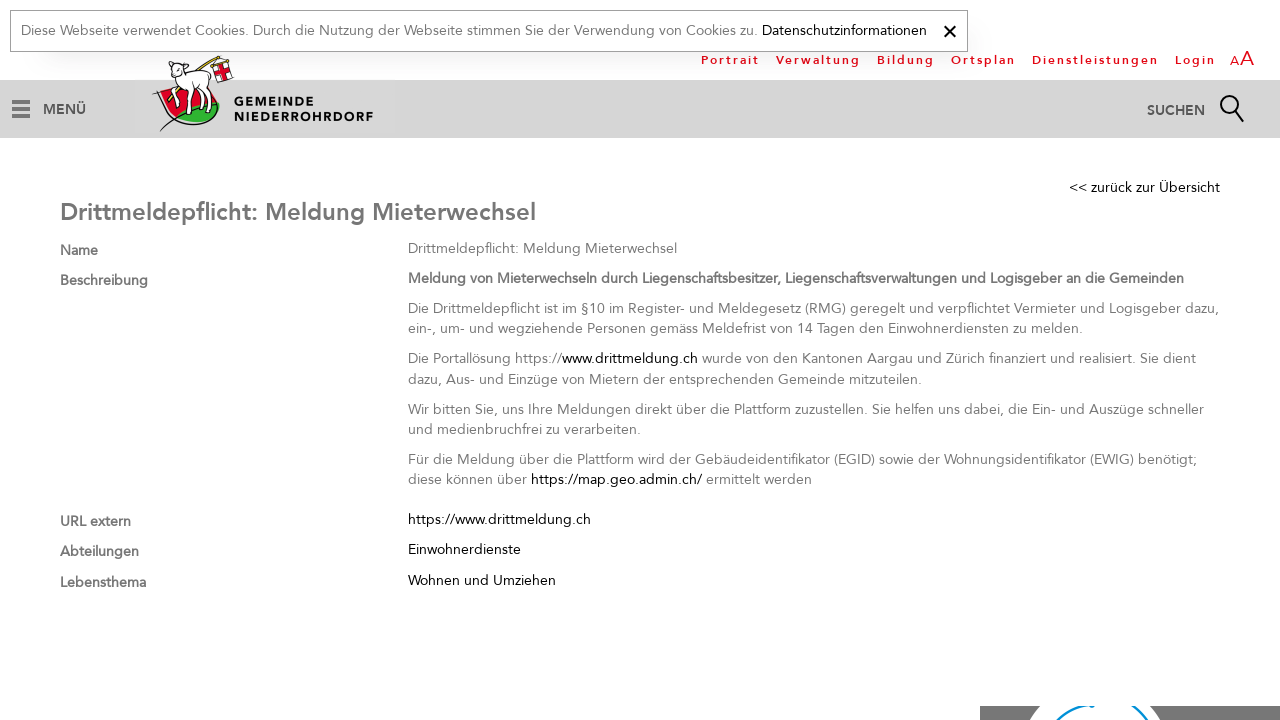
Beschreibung (104, 280)
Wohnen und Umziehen (482, 580)
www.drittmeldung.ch (630, 358)
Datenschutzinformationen (844, 30)
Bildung (906, 60)
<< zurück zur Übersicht (1144, 187)
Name (79, 250)
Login (1195, 60)
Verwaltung (818, 60)
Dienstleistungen (1095, 60)
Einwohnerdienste (464, 549)
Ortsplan (983, 60)
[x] (949, 28)
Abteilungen (99, 551)
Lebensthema (103, 582)
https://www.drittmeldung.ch (499, 519)
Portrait (730, 60)
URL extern (95, 521)
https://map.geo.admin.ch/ (616, 479)
